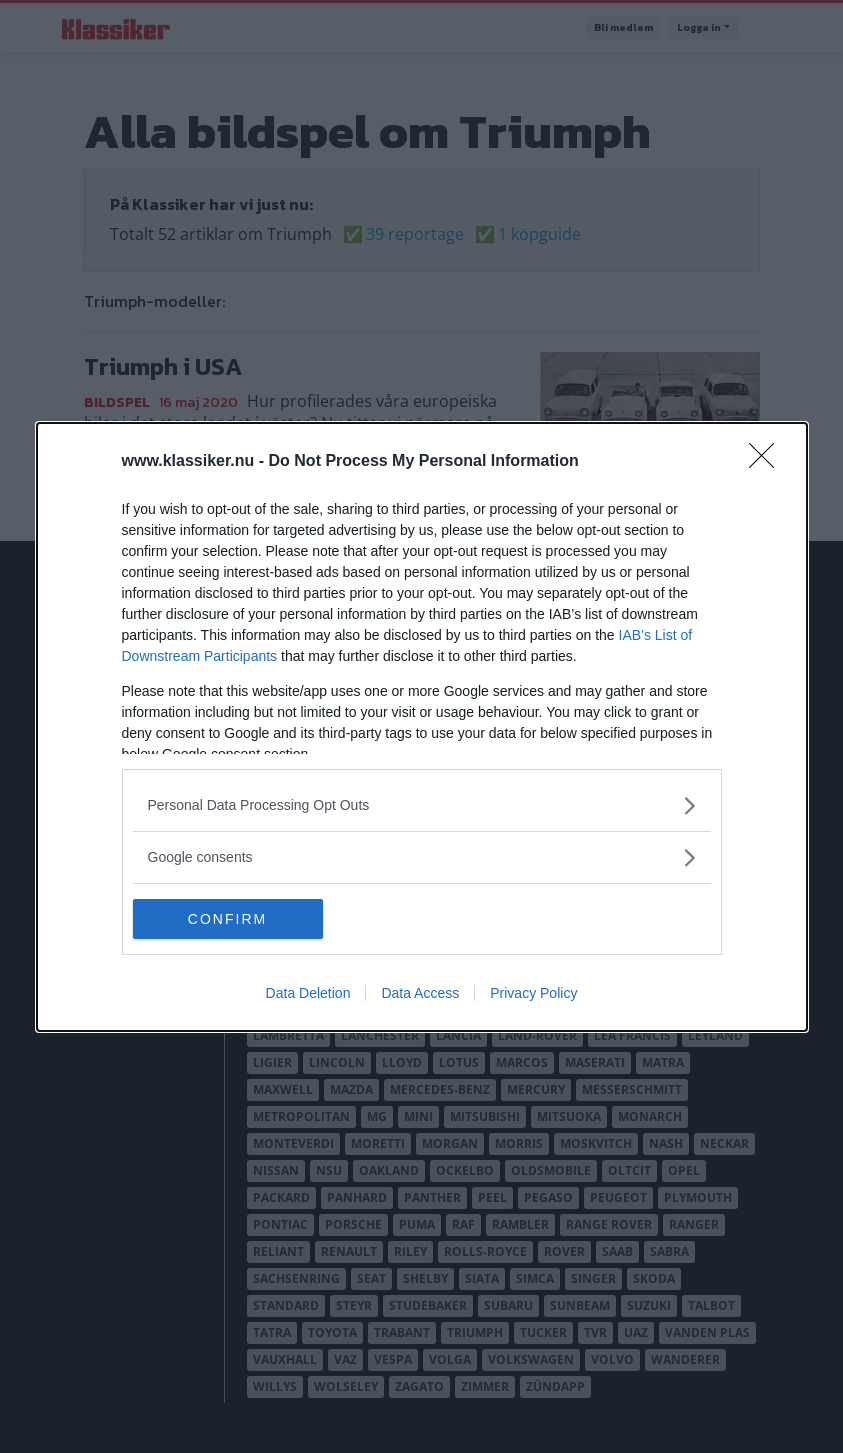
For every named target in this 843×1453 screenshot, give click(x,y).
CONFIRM (227, 918)
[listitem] (422, 805)
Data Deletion (308, 993)
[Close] (768, 462)
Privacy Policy (533, 993)
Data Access (420, 993)
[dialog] (422, 727)
